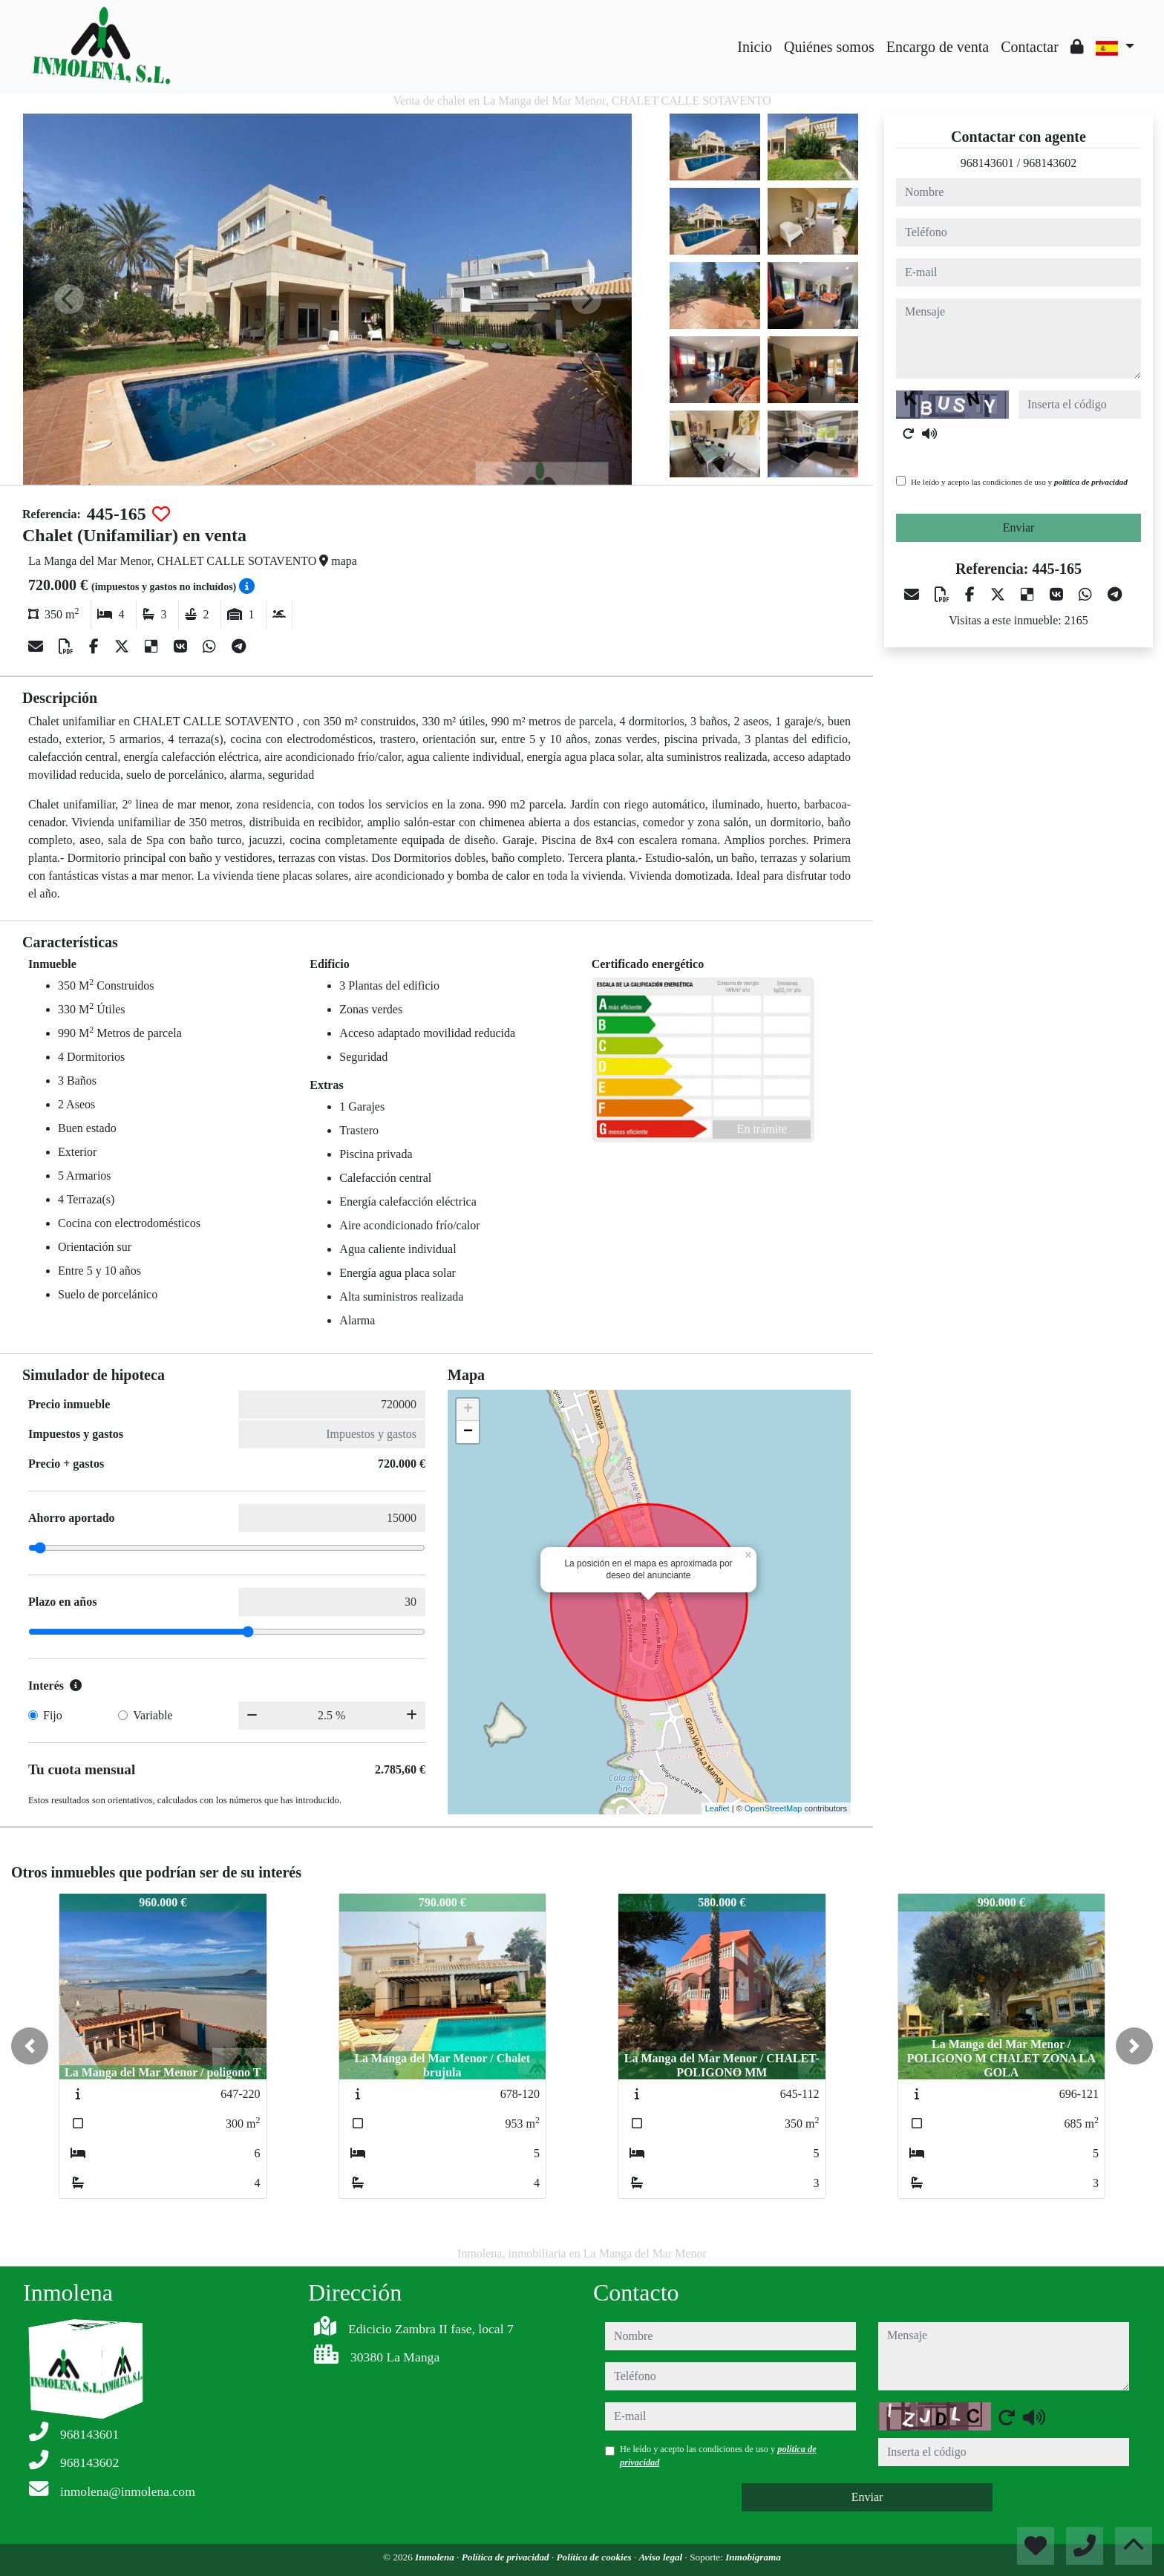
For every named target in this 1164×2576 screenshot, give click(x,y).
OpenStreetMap (773, 1808)
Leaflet (717, 1808)
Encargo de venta (937, 47)
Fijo (52, 1715)
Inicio (754, 47)
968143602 (1049, 163)
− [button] (468, 1432)
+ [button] (468, 1410)
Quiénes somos (829, 47)
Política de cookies (595, 2557)
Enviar (1019, 527)
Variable (152, 1715)
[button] (29, 2046)
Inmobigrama (753, 2557)
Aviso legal (662, 2557)
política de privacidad (1091, 481)
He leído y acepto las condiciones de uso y (1019, 481)
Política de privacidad (507, 2557)
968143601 (987, 163)
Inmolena (436, 2557)
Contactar (1030, 47)
